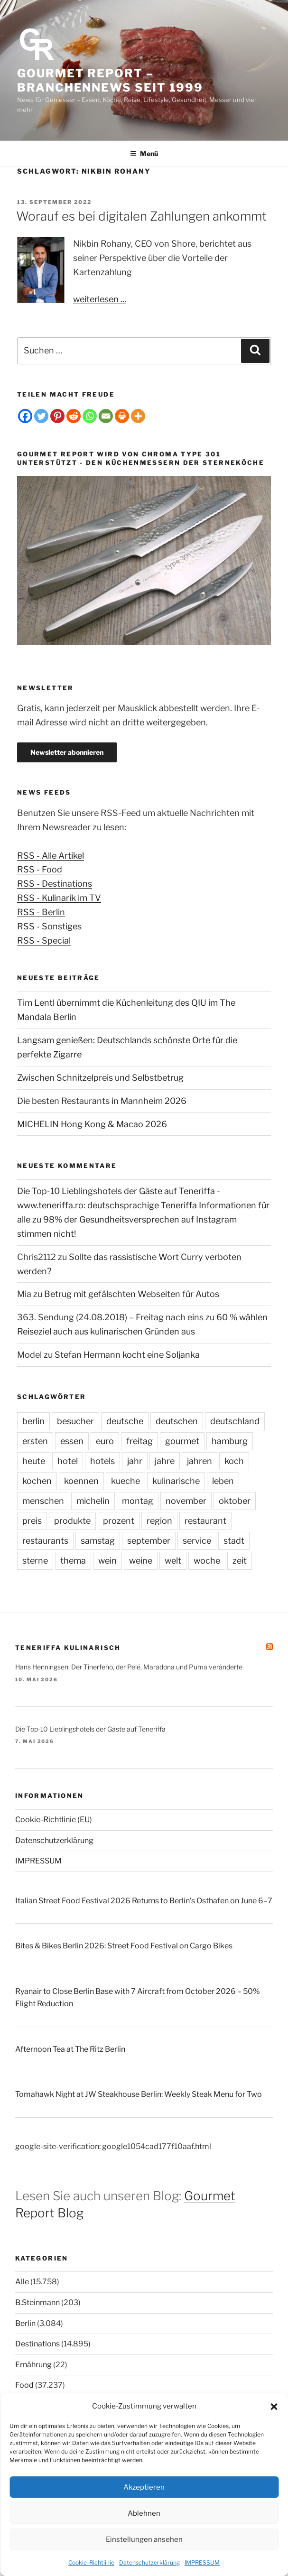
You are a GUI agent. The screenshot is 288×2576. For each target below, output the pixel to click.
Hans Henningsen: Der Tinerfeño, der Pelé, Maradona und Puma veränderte (128, 1667)
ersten (35, 1441)
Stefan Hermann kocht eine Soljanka (127, 1355)
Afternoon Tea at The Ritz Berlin (70, 2049)
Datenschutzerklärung (149, 2562)
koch (234, 1461)
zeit (239, 1561)
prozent (118, 1521)
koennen (81, 1481)
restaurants (45, 1541)
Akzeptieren (144, 2487)
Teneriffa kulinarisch (68, 1647)
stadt (233, 1541)
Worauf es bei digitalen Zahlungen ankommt (141, 216)
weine (140, 1561)
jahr (134, 1461)
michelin (93, 1501)
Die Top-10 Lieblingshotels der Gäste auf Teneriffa (90, 1729)
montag (137, 1501)
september (148, 1541)
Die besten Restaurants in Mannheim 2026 (101, 1101)
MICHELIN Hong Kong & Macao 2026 (92, 1124)
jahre (165, 1461)
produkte (72, 1521)
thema (73, 1561)
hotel (67, 1461)
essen (72, 1441)
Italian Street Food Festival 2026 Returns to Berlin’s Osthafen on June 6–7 (143, 1900)
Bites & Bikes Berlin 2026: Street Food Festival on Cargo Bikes (123, 1945)
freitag (139, 1441)
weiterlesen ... (99, 299)
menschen (43, 1501)
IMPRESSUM (202, 2562)
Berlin (25, 2323)
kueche (125, 1481)
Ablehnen (144, 2513)
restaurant (205, 1521)
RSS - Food (39, 869)
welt (173, 1561)
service (197, 1541)
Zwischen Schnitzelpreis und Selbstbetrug (100, 1078)
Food (24, 2385)
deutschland (235, 1421)
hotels (102, 1461)
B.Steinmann (37, 2302)
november (186, 1501)
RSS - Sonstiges (49, 926)
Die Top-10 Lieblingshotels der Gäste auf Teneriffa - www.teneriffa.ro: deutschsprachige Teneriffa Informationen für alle (143, 1205)
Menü (144, 153)
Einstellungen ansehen (144, 2539)
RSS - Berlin (41, 912)
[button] (274, 2406)
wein (107, 1561)
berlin (33, 1421)
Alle (22, 2281)
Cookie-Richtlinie (91, 2562)
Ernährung (33, 2364)
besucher (75, 1421)
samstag (98, 1541)
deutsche (124, 1421)
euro (105, 1441)
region (159, 1521)
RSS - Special (44, 940)
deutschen (177, 1421)
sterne (35, 1561)
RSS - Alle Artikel (50, 856)
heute (33, 1461)
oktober (235, 1501)
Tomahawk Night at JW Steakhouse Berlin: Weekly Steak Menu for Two (138, 2094)
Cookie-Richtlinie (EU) (53, 1819)
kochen (37, 1481)
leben (223, 1481)
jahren (199, 1461)
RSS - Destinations (54, 884)
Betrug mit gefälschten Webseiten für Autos (131, 1294)
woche (207, 1561)
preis (32, 1521)
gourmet (182, 1441)
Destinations (37, 2343)
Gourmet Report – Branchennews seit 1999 (110, 80)
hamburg (230, 1441)
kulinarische (176, 1481)
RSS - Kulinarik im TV (59, 898)
